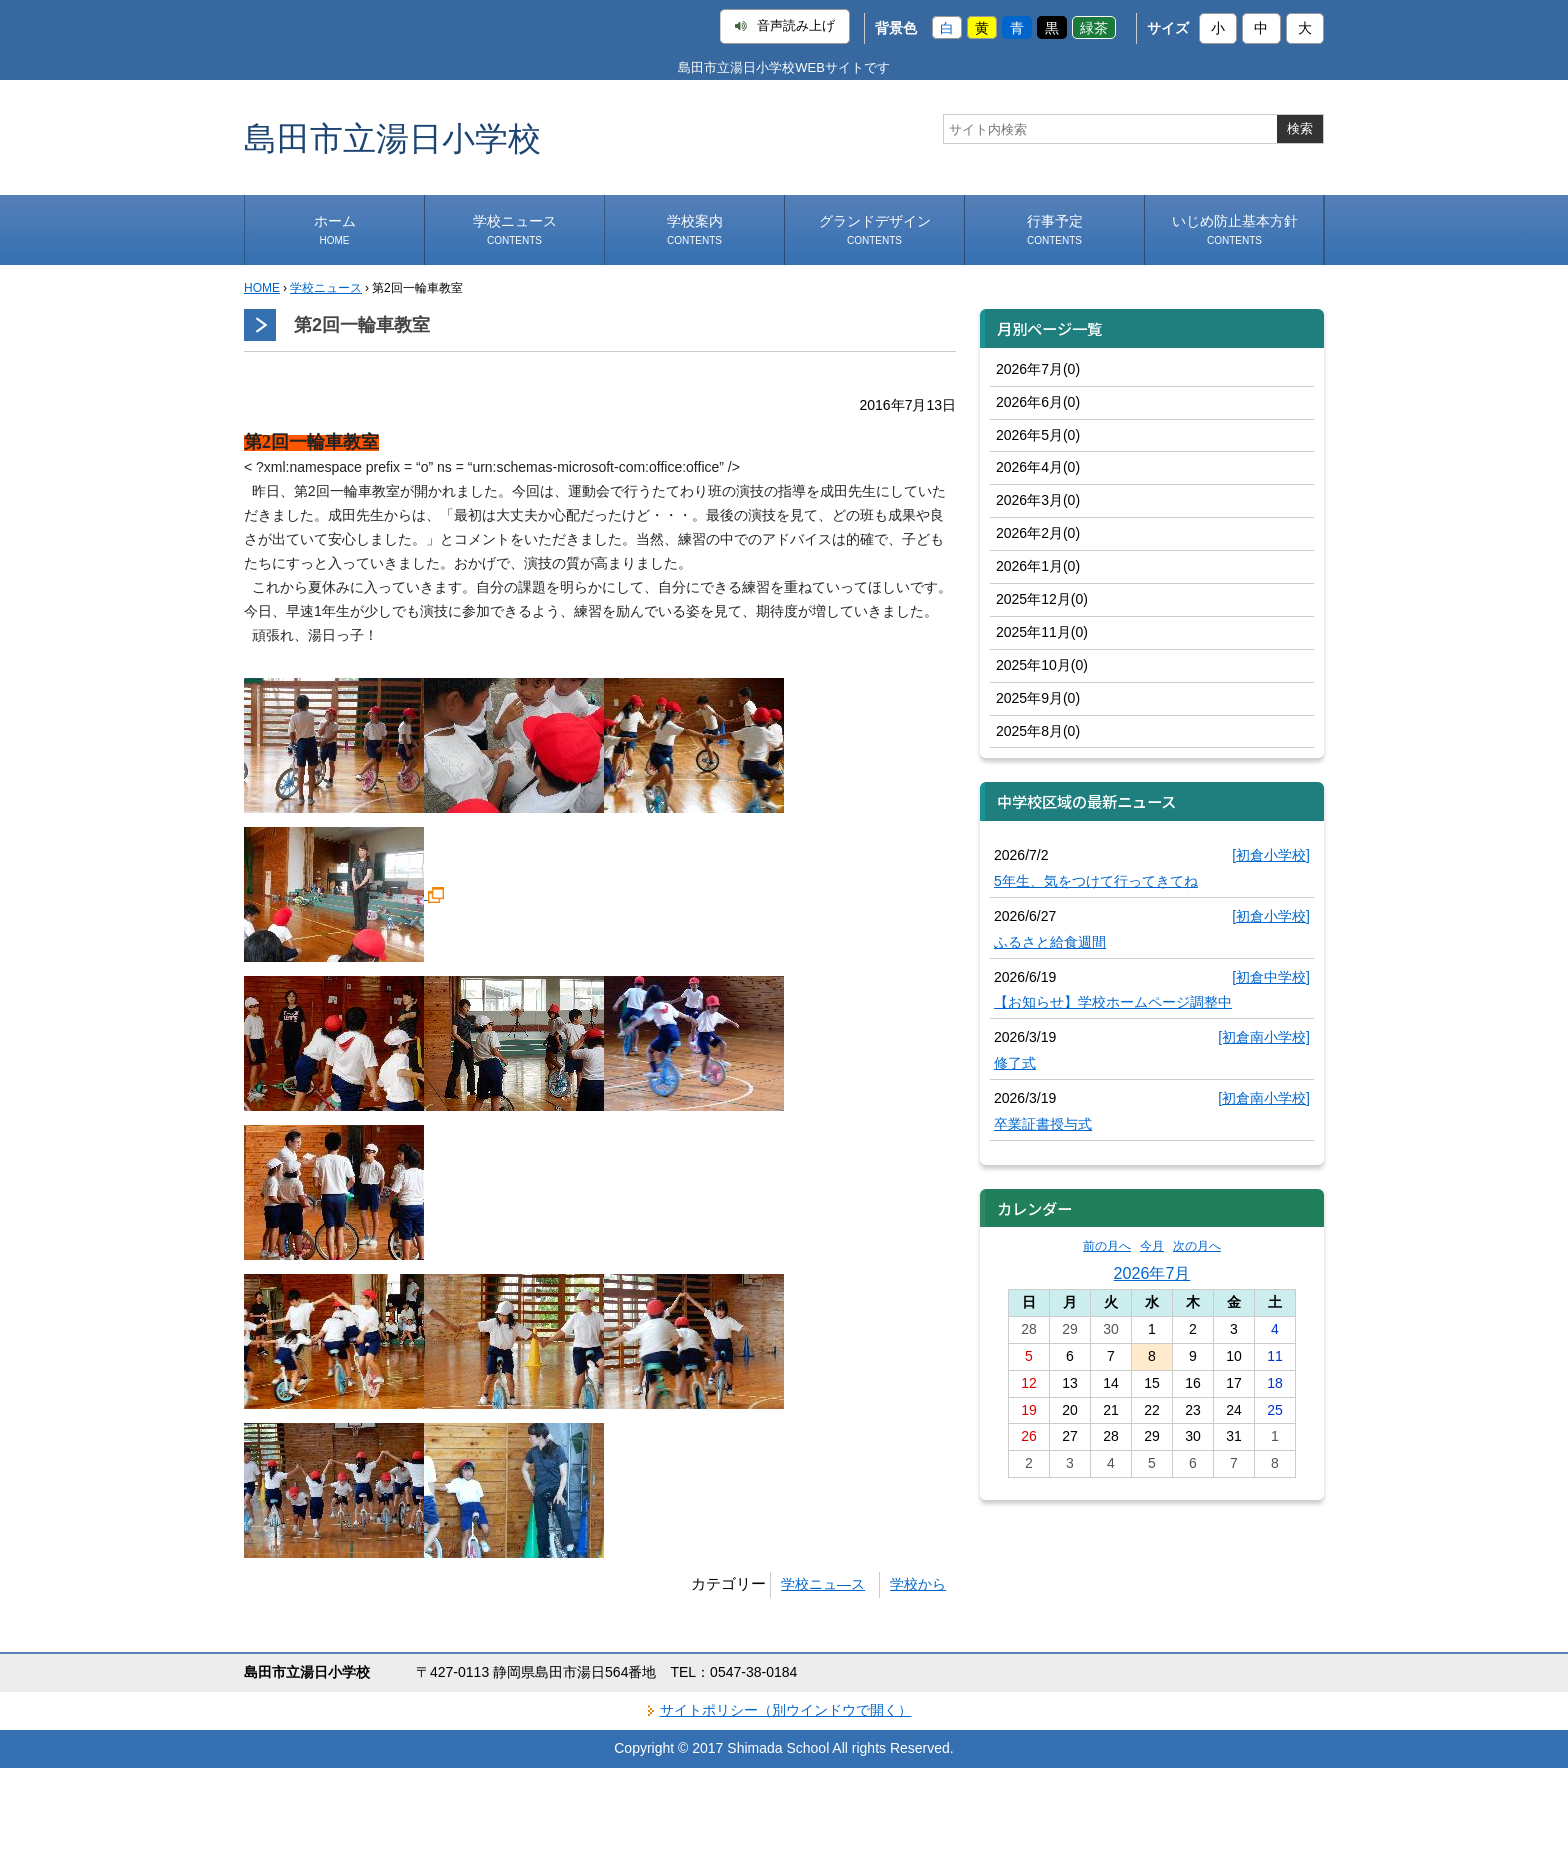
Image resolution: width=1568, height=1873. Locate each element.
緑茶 (1094, 28)
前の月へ (1107, 1246)
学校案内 (695, 229)
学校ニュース (515, 229)
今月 (1152, 1246)
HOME (262, 288)
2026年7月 (1152, 1273)
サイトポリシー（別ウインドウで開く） (786, 1710)
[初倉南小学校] (1264, 1037)
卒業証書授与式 (1043, 1124)
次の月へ (1197, 1246)
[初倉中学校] (1271, 977)
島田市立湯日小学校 (392, 137)
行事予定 (1055, 229)
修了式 (1015, 1063)
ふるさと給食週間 (1050, 942)
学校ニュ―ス (823, 1584)
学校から (918, 1584)
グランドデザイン (875, 229)
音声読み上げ (785, 26)
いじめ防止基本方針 (1235, 229)
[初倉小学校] (1271, 855)
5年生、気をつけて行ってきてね (1096, 881)
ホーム (335, 229)
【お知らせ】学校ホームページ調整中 (1113, 1002)
